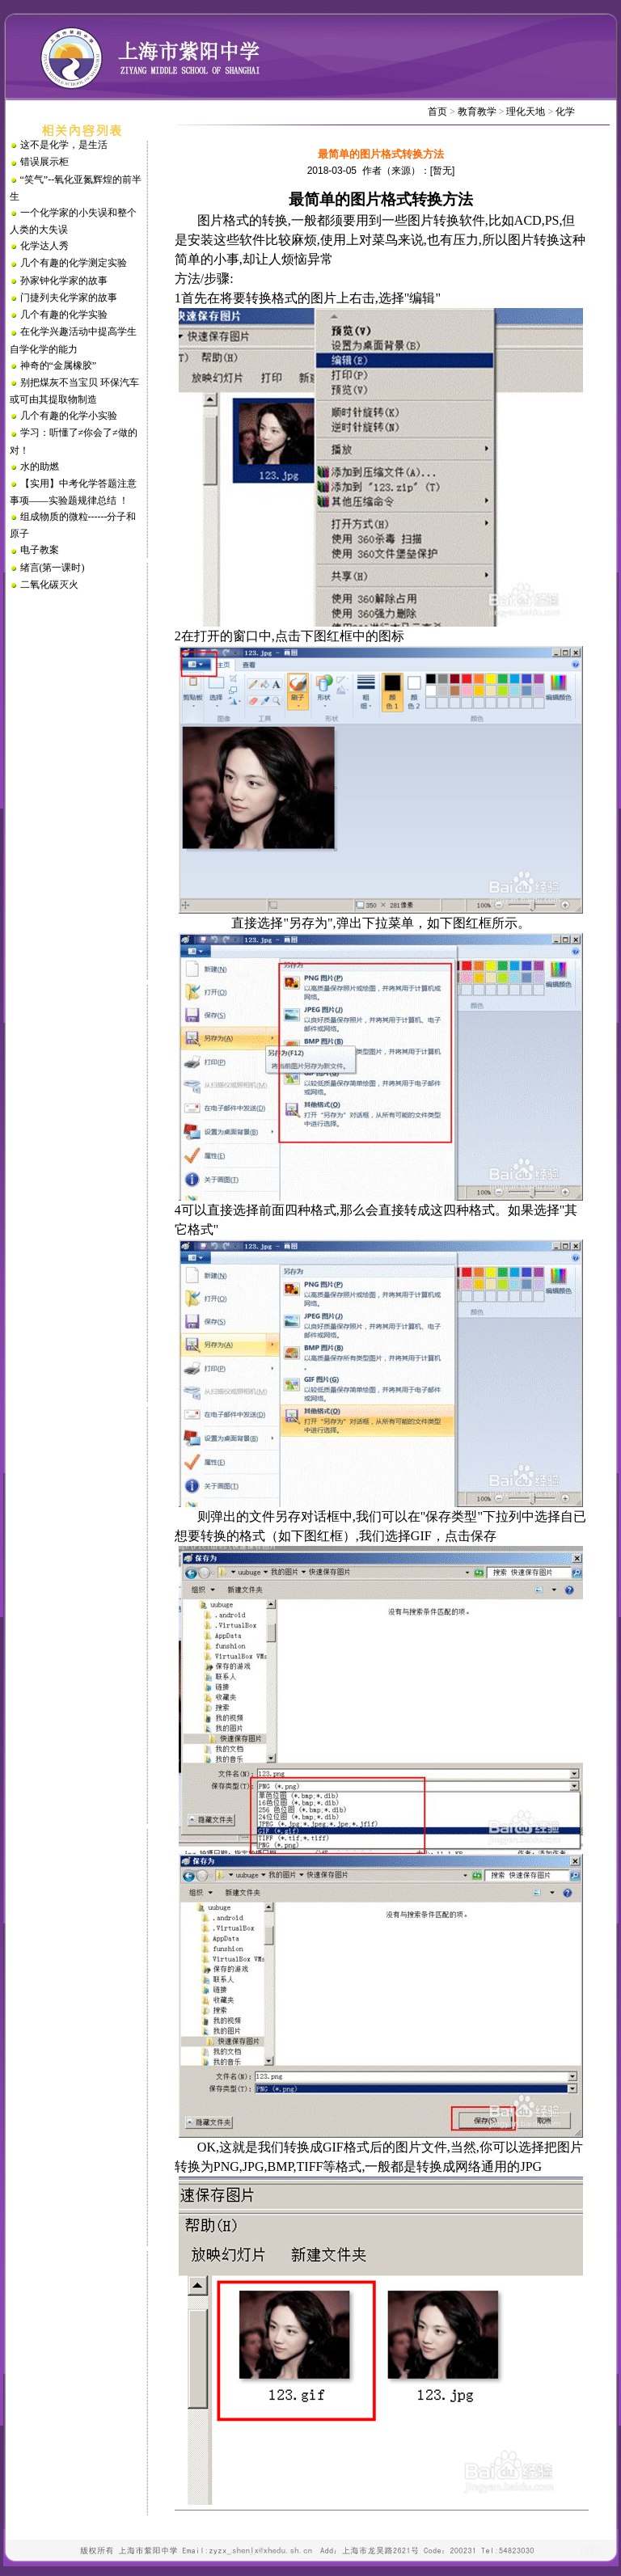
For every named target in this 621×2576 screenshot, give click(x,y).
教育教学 (477, 111)
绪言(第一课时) (52, 567)
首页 (437, 111)
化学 (565, 111)
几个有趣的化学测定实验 (73, 262)
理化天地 (525, 111)
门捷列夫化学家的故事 (68, 297)
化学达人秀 (44, 245)
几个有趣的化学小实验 (68, 415)
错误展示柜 (44, 161)
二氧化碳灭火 (49, 584)
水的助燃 (39, 466)
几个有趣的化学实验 (64, 314)
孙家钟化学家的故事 (64, 280)
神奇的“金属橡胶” (58, 365)
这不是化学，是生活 (64, 144)
